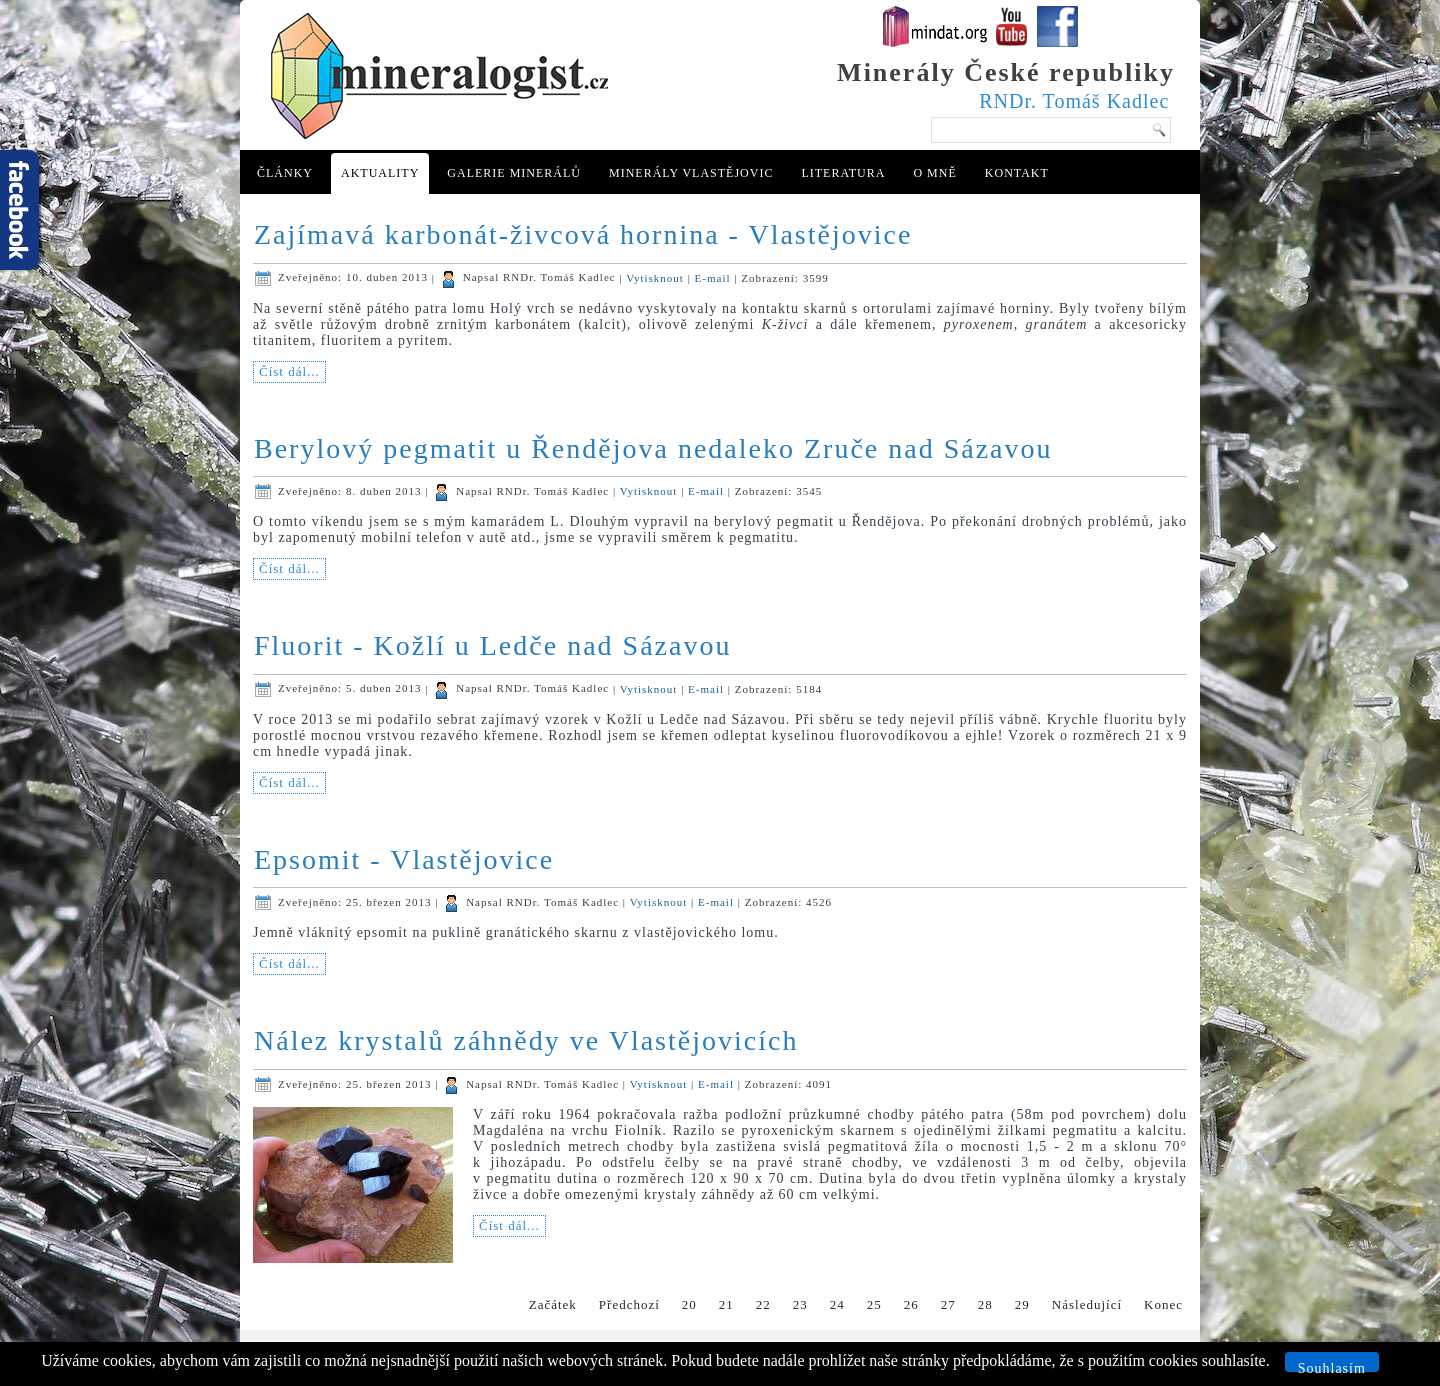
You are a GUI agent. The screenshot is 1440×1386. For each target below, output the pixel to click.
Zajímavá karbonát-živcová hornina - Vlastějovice (583, 234)
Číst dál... (289, 371)
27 (948, 1304)
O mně (934, 173)
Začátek (553, 1304)
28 (985, 1304)
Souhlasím (1332, 1366)
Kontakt (1017, 173)
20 (689, 1304)
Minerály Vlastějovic (691, 173)
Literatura (843, 173)
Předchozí (629, 1304)
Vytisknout (656, 277)
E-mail (715, 277)
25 (874, 1304)
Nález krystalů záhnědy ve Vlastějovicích (526, 1040)
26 (911, 1304)
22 (763, 1304)
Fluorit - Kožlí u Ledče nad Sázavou (492, 645)
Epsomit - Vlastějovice (404, 859)
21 (726, 1304)
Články (285, 173)
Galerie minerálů (514, 173)
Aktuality (380, 173)
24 (837, 1304)
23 (800, 1304)
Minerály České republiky (1006, 72)
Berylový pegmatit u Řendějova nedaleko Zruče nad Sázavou (653, 448)
